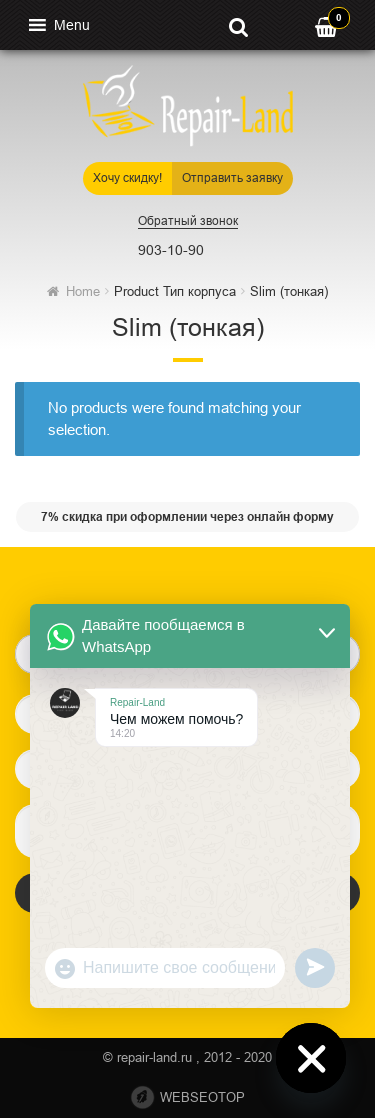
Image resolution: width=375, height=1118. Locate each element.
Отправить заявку (232, 178)
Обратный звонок (188, 221)
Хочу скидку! (127, 178)
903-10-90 (171, 250)
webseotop (202, 1097)
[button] (72, 25)
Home (83, 291)
